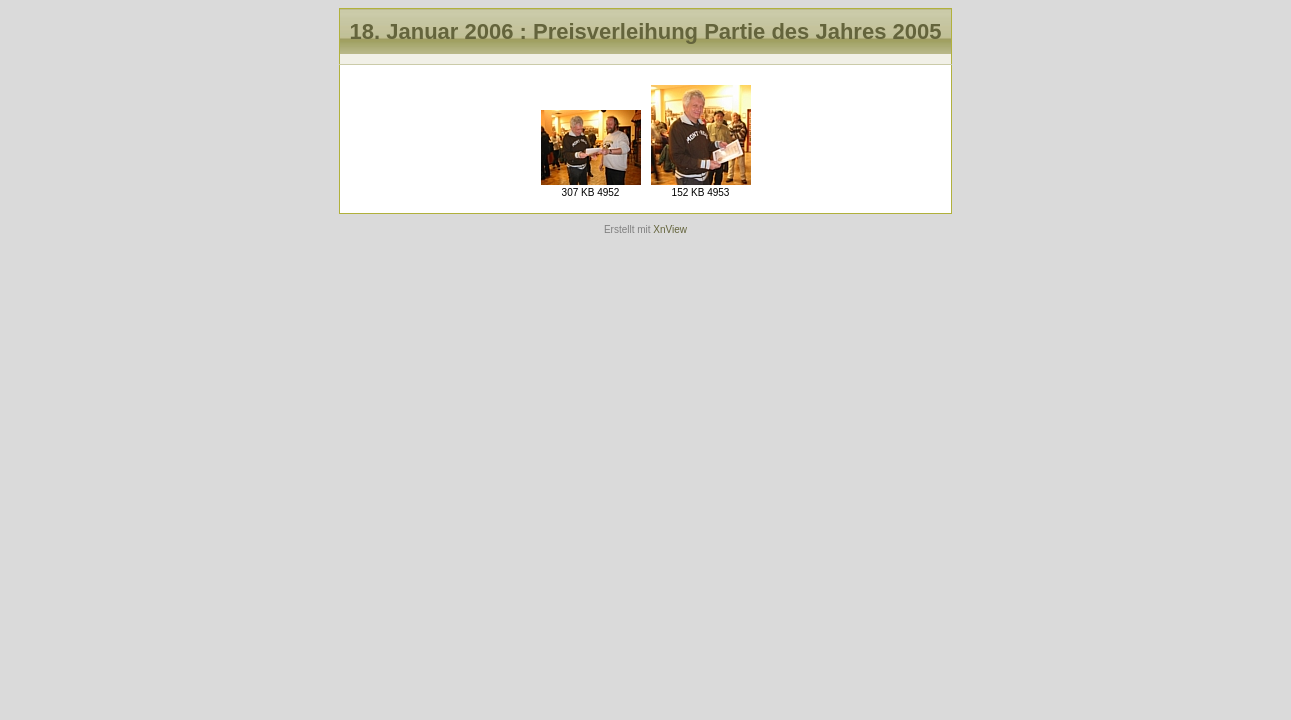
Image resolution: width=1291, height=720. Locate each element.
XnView (670, 229)
